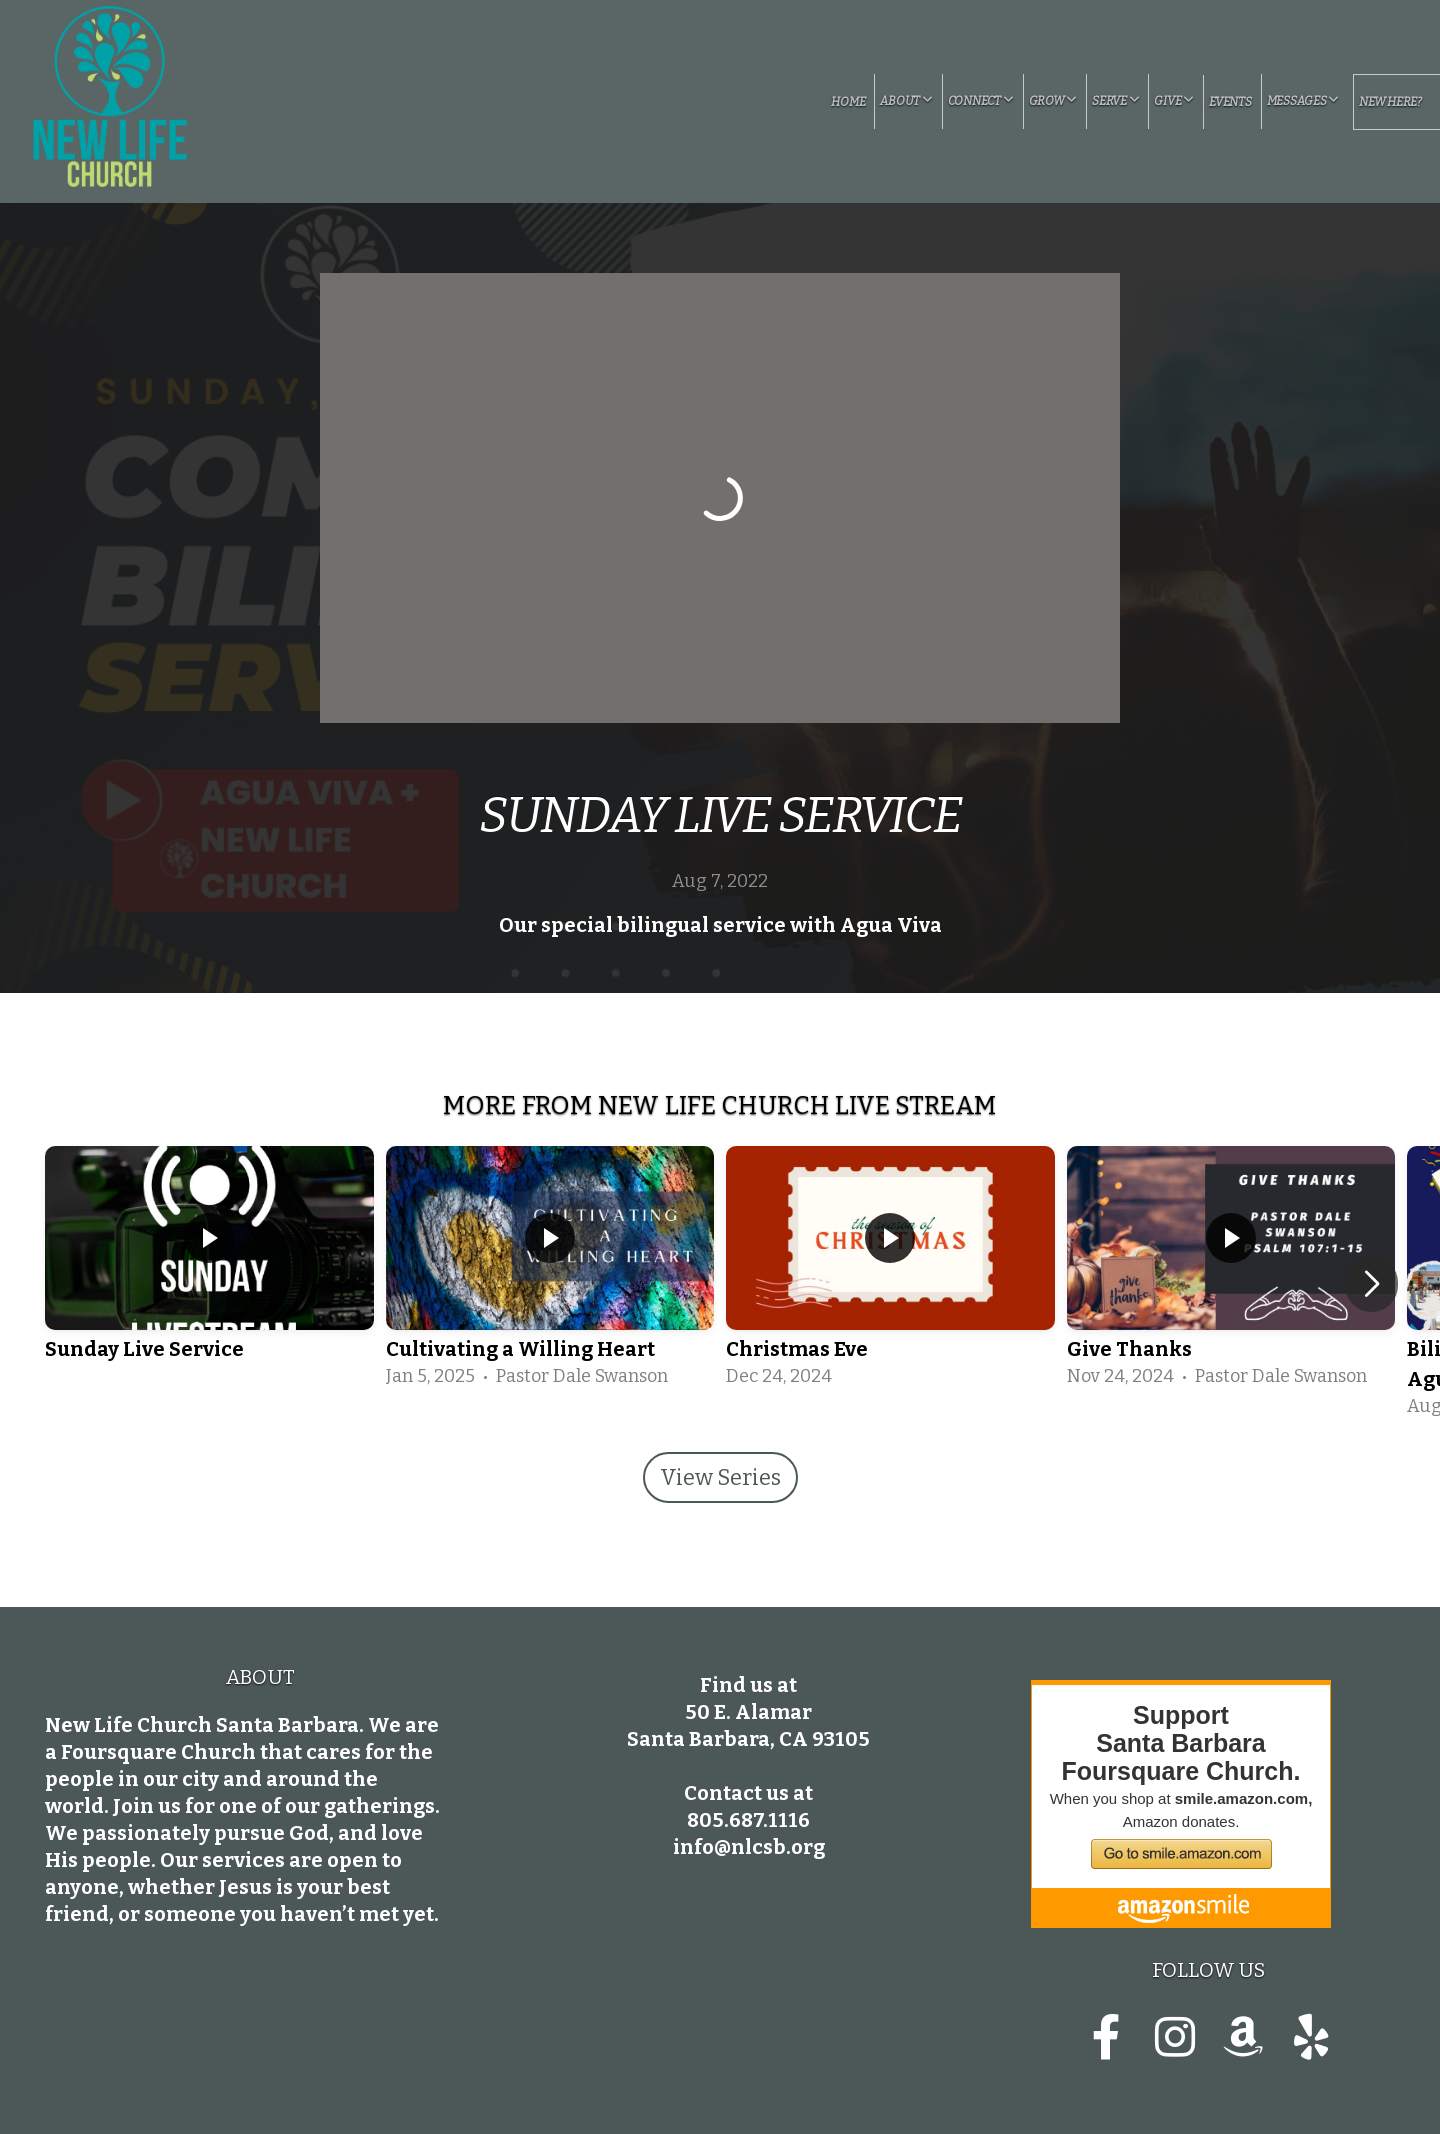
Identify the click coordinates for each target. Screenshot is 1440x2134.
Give (1174, 101)
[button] (1371, 1284)
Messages (1303, 101)
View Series (720, 1477)
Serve (1115, 101)
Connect (981, 101)
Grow (1053, 101)
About (906, 101)
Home (848, 102)
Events (1230, 102)
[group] (209, 1269)
